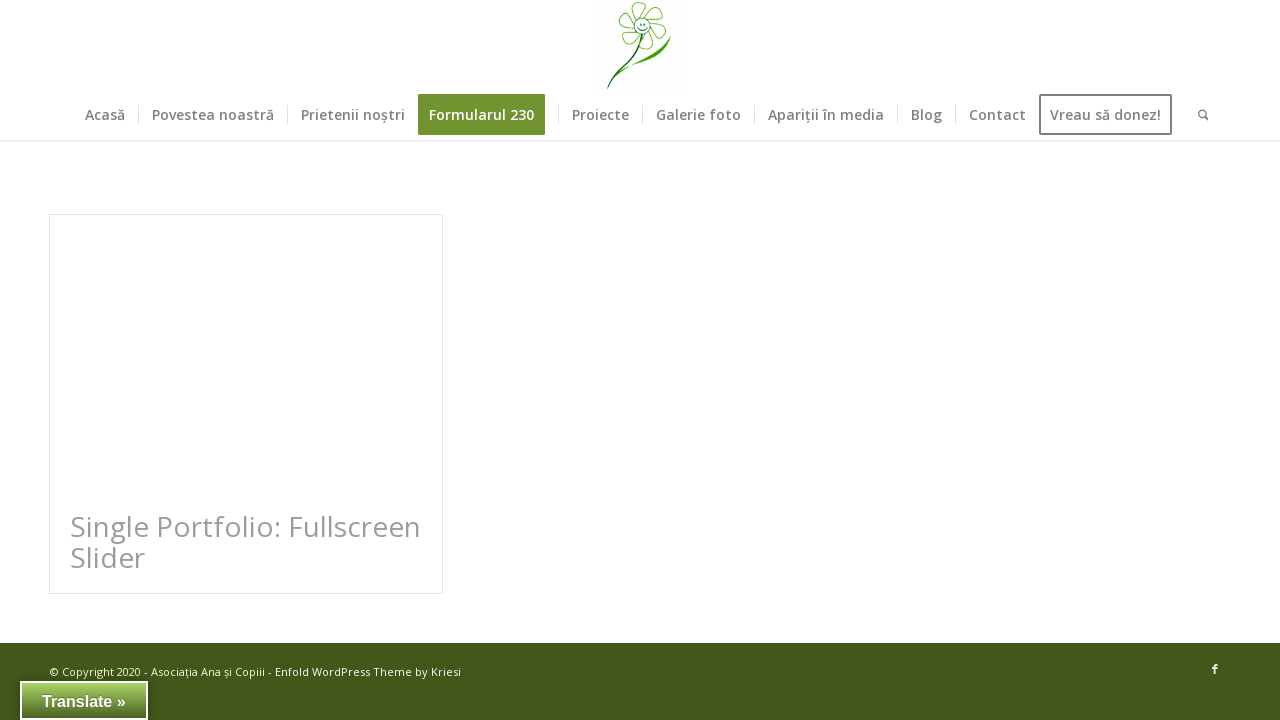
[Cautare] (1197, 115)
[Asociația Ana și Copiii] (640, 45)
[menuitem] (105, 115)
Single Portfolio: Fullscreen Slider (245, 541)
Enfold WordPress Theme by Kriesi (368, 671)
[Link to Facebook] (1215, 669)
